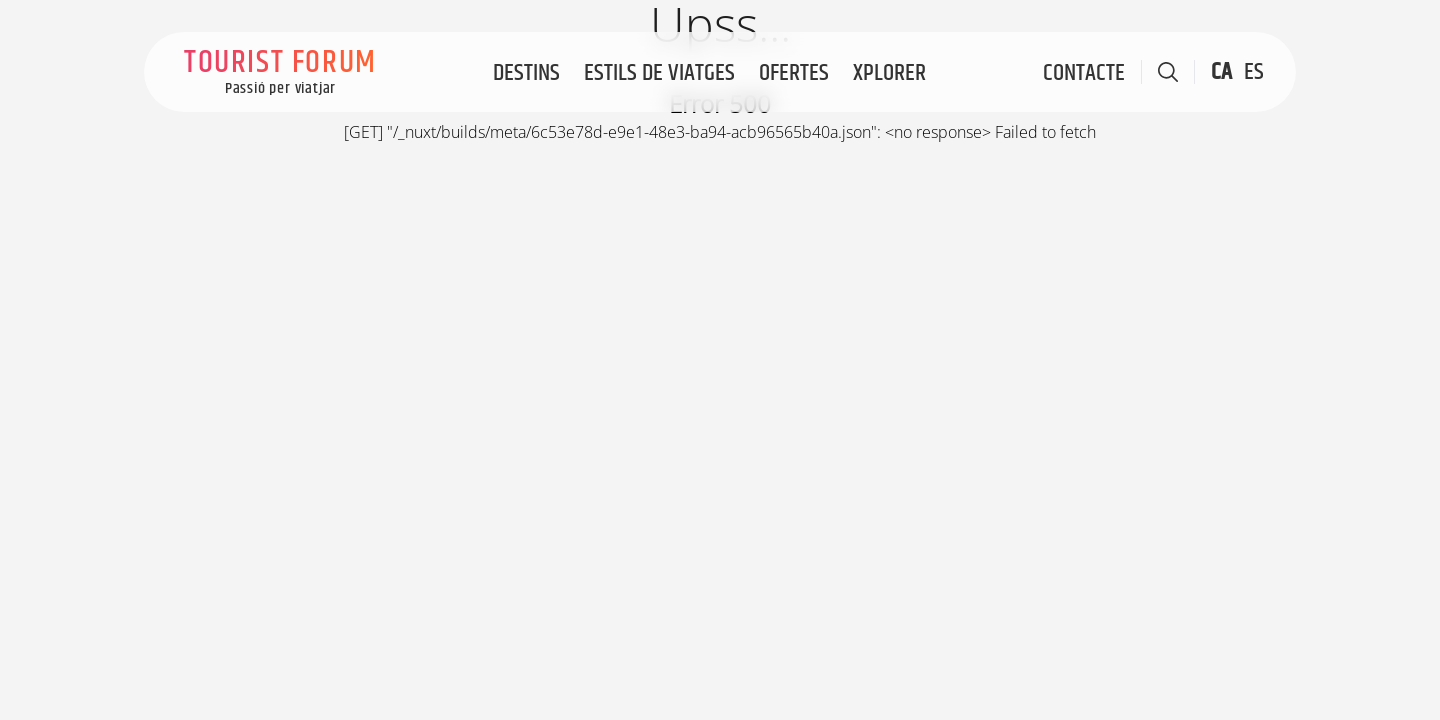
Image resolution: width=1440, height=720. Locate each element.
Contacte (1084, 73)
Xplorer (889, 73)
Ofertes (794, 73)
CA (1221, 72)
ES (1254, 72)
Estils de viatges (659, 73)
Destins (526, 73)
